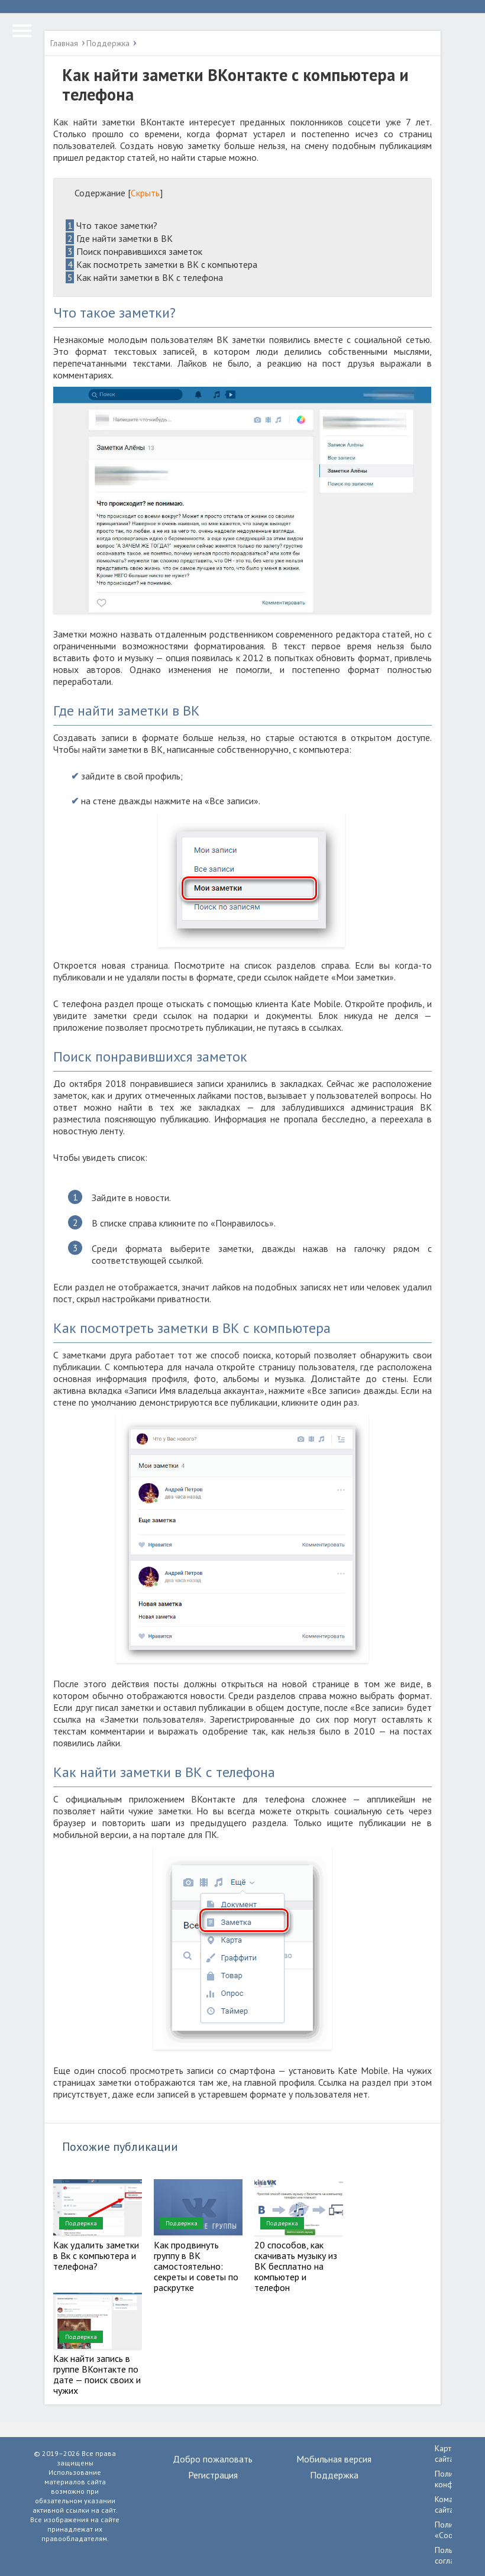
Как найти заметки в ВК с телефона (144, 277)
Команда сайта (451, 2504)
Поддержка (81, 2223)
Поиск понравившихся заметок (134, 251)
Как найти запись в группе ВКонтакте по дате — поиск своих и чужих (97, 2374)
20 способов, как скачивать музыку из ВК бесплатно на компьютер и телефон (295, 2266)
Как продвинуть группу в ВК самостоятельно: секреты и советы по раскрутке (196, 2266)
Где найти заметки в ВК (119, 238)
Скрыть (145, 193)
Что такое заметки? (111, 225)
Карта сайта (445, 2453)
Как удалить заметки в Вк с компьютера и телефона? (96, 2255)
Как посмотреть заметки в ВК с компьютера (161, 264)
